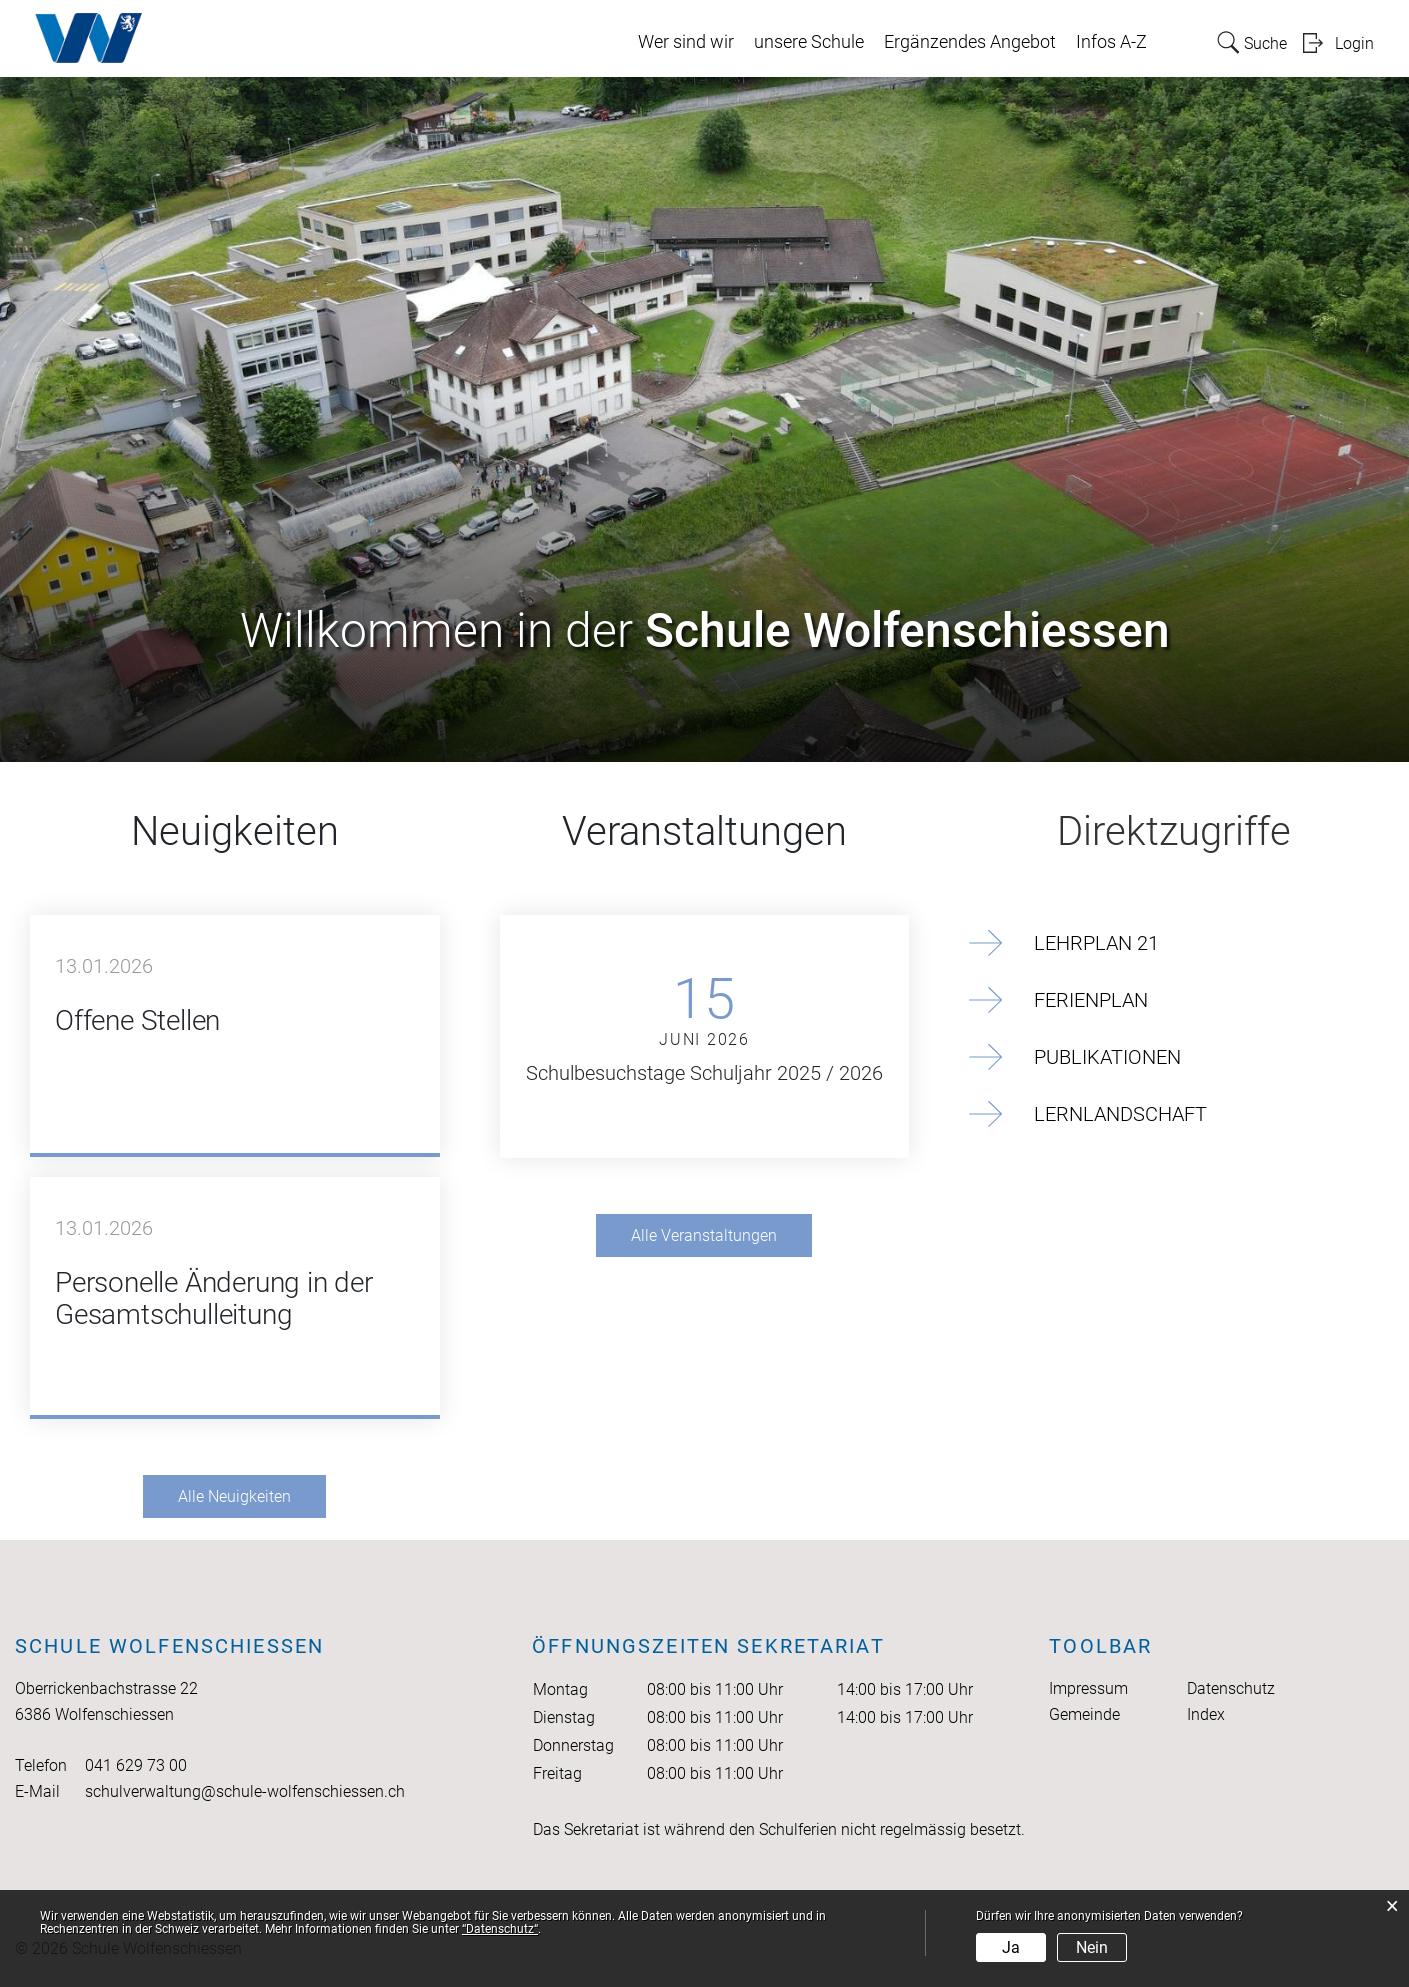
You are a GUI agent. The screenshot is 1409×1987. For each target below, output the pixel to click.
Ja (1011, 1947)
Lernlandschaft (1120, 1114)
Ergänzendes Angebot (970, 42)
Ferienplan (1091, 1000)
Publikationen (1107, 1057)
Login (1354, 43)
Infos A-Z (1111, 42)
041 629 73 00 (136, 1765)
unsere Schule (809, 42)
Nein (1092, 1947)
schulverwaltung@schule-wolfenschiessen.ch (245, 1791)
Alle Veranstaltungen (704, 1235)
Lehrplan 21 (1096, 943)
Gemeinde (1084, 1714)
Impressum (1088, 1688)
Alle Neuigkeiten (234, 1496)
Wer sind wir (686, 42)
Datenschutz (1231, 1688)
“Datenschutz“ (500, 1929)
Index (1206, 1714)
